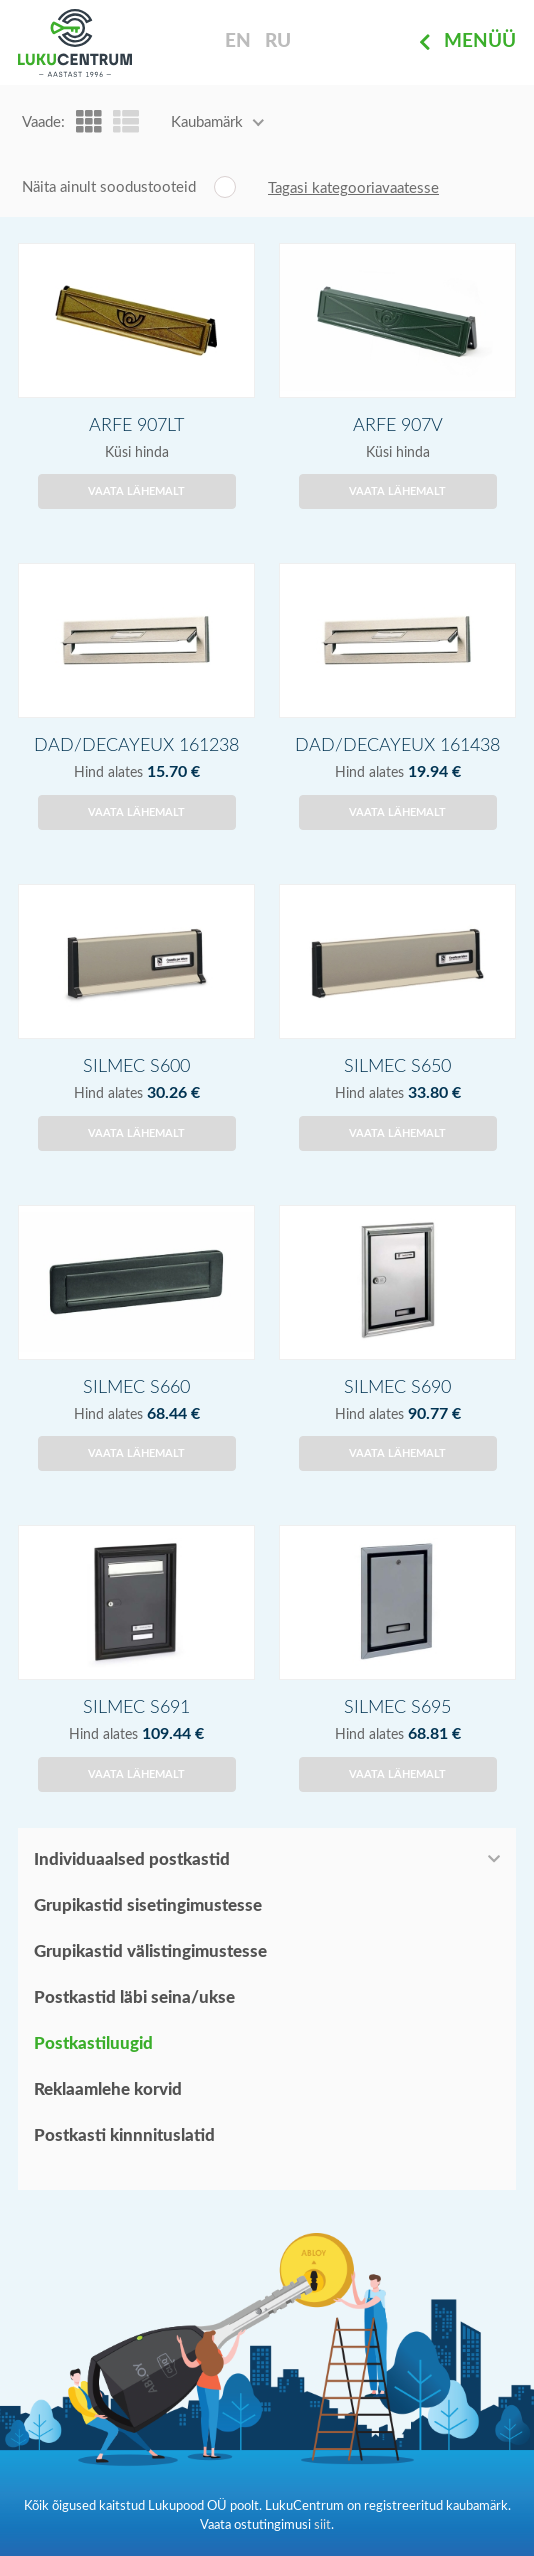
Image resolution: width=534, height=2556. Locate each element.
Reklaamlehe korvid (108, 2089)
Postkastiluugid (93, 2043)
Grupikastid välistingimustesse (150, 1951)
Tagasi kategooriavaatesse (353, 188)
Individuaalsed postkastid (132, 1859)
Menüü (467, 42)
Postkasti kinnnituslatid (124, 2135)
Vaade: (43, 122)
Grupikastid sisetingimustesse (148, 1905)
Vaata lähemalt (136, 491)
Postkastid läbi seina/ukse (134, 1997)
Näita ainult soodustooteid (109, 187)
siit (322, 2525)
